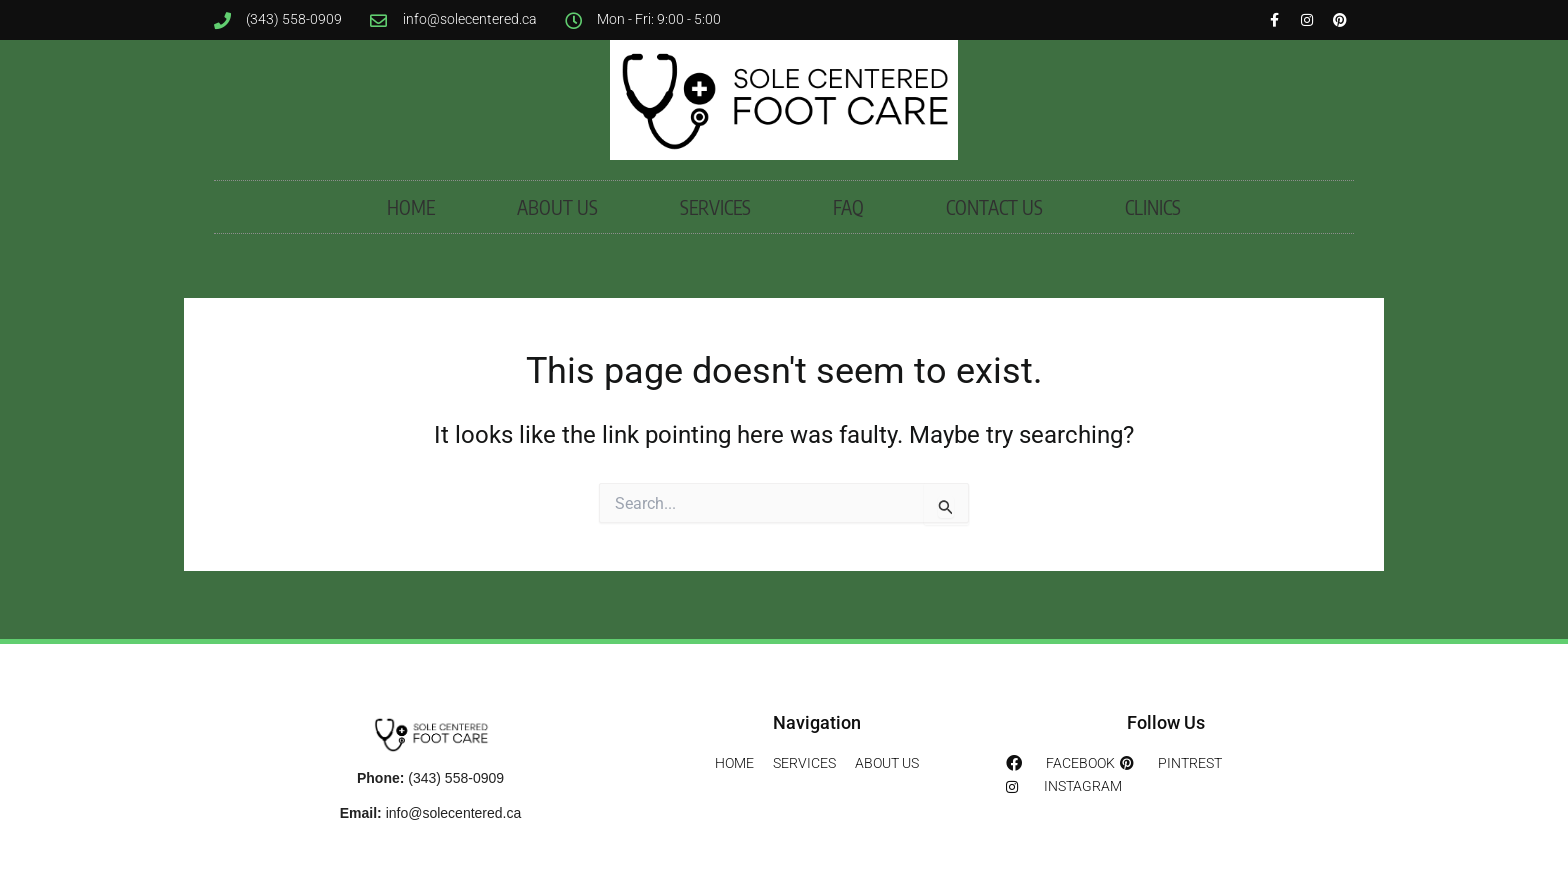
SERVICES (715, 211)
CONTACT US (994, 211)
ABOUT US (557, 211)
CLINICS (1153, 211)
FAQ (848, 211)
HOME (411, 211)
